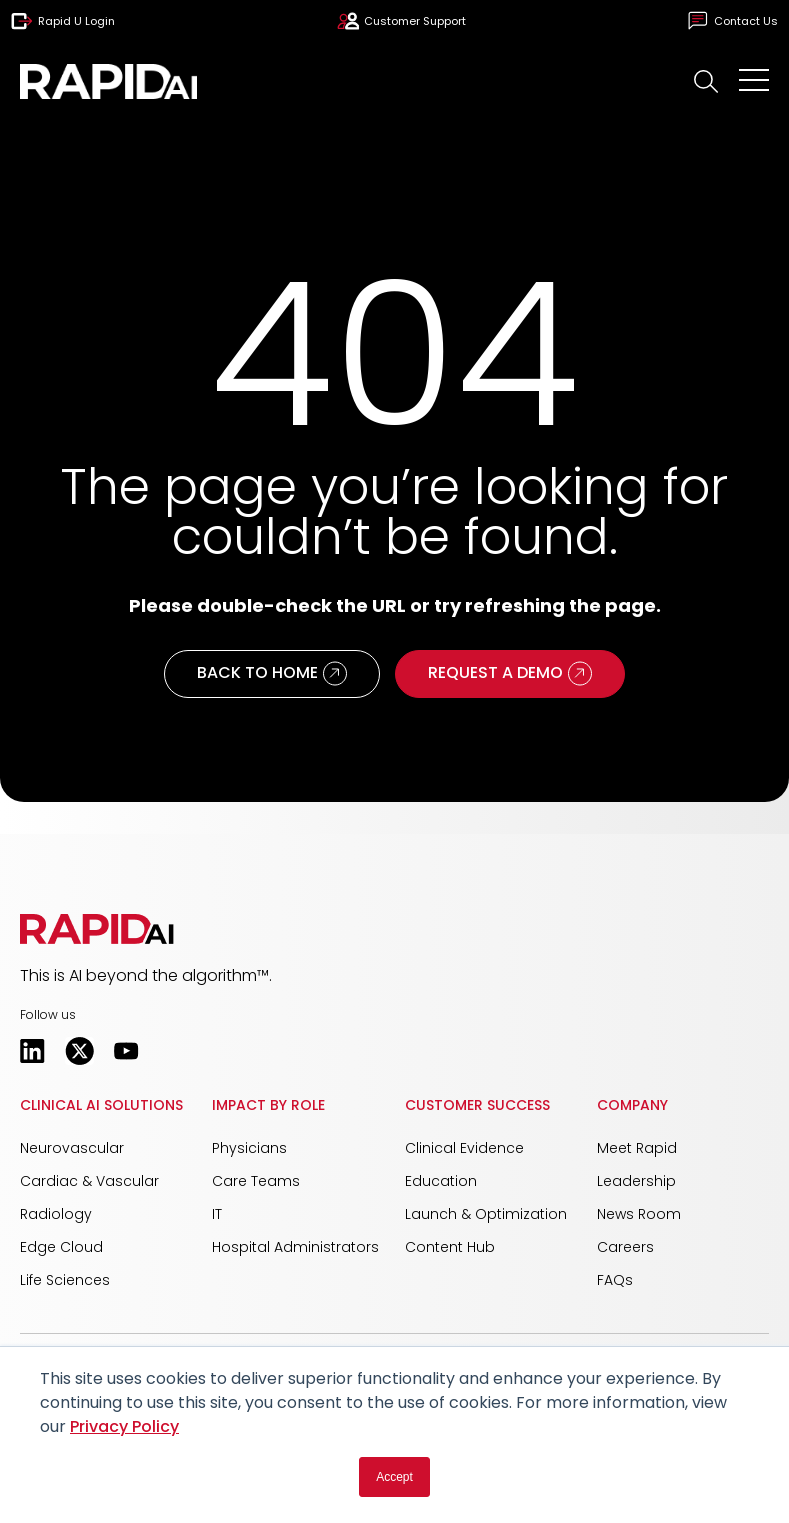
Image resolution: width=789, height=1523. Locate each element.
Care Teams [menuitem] (256, 1181)
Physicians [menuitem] (249, 1148)
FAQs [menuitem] (615, 1280)
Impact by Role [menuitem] (268, 1105)
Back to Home (272, 673)
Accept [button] (394, 1477)
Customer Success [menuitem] (477, 1105)
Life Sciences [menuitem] (65, 1280)
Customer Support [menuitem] (401, 21)
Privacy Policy (124, 1426)
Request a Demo (510, 673)
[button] (706, 81)
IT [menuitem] (217, 1214)
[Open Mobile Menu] (754, 82)
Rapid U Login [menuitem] (63, 21)
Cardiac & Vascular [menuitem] (89, 1181)
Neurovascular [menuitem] (72, 1148)
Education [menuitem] (441, 1181)
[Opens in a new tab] (32, 1051)
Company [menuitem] (632, 1105)
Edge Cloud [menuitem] (61, 1247)
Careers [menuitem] (625, 1247)
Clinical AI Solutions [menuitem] (101, 1105)
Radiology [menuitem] (56, 1214)
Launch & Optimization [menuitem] (486, 1214)
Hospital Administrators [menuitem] (295, 1247)
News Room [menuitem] (639, 1214)
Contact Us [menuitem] (732, 21)
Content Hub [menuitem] (450, 1247)
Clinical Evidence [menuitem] (464, 1148)
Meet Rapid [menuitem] (637, 1148)
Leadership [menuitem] (636, 1181)
